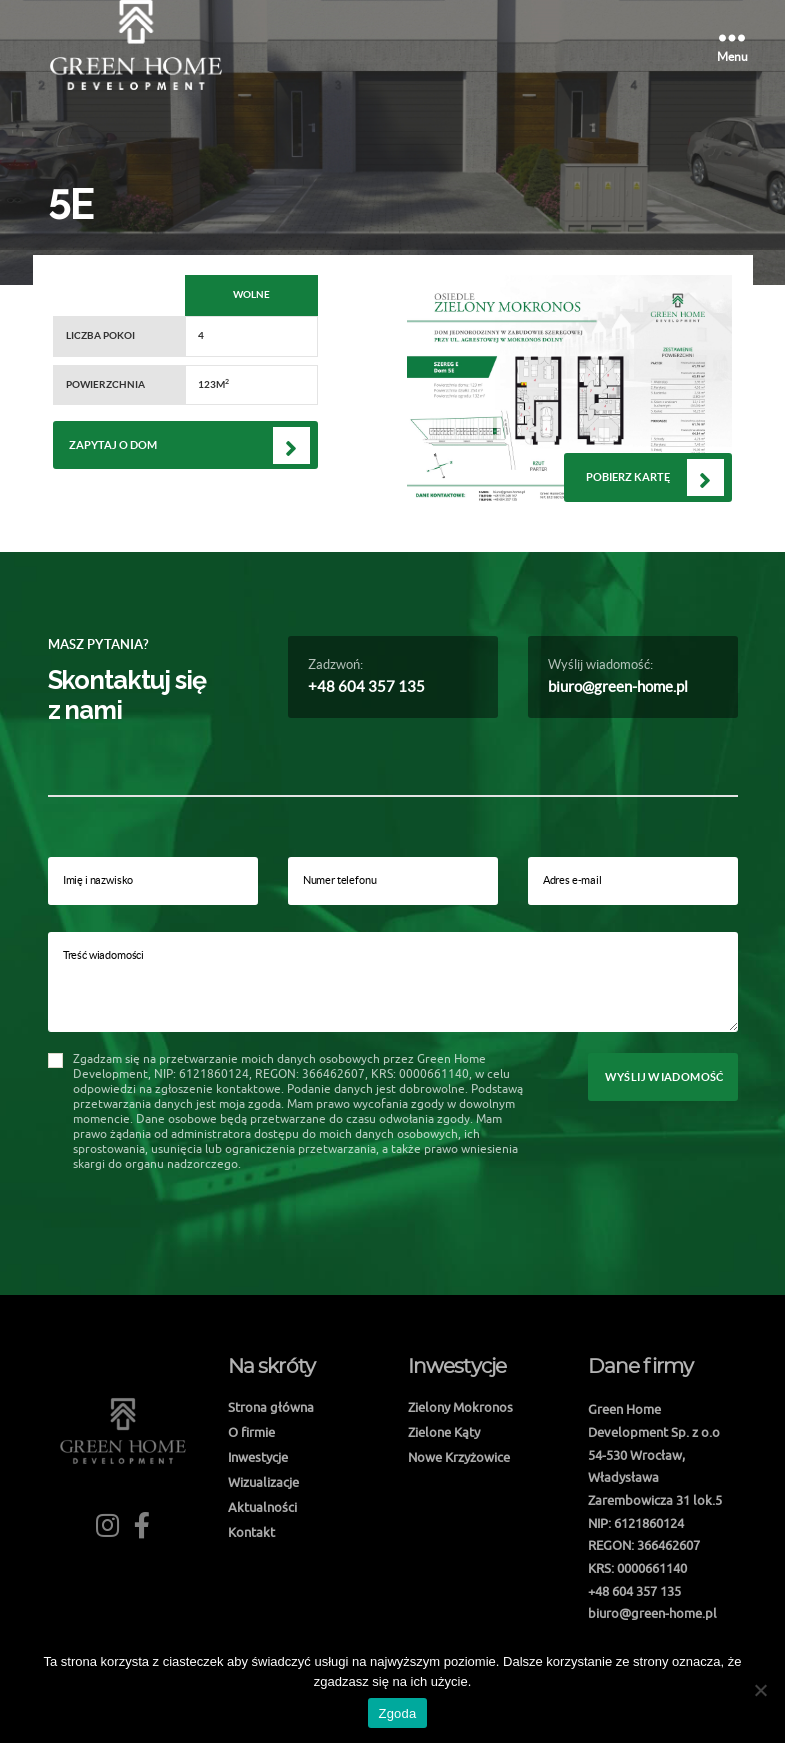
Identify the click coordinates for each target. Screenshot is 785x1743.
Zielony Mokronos (460, 1407)
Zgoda (397, 1713)
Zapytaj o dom (113, 445)
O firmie (251, 1432)
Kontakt (251, 1532)
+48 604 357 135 (366, 686)
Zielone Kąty (444, 1432)
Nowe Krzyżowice (459, 1457)
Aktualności (262, 1507)
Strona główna (271, 1407)
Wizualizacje (263, 1482)
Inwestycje (258, 1457)
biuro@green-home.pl (618, 686)
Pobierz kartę (628, 477)
